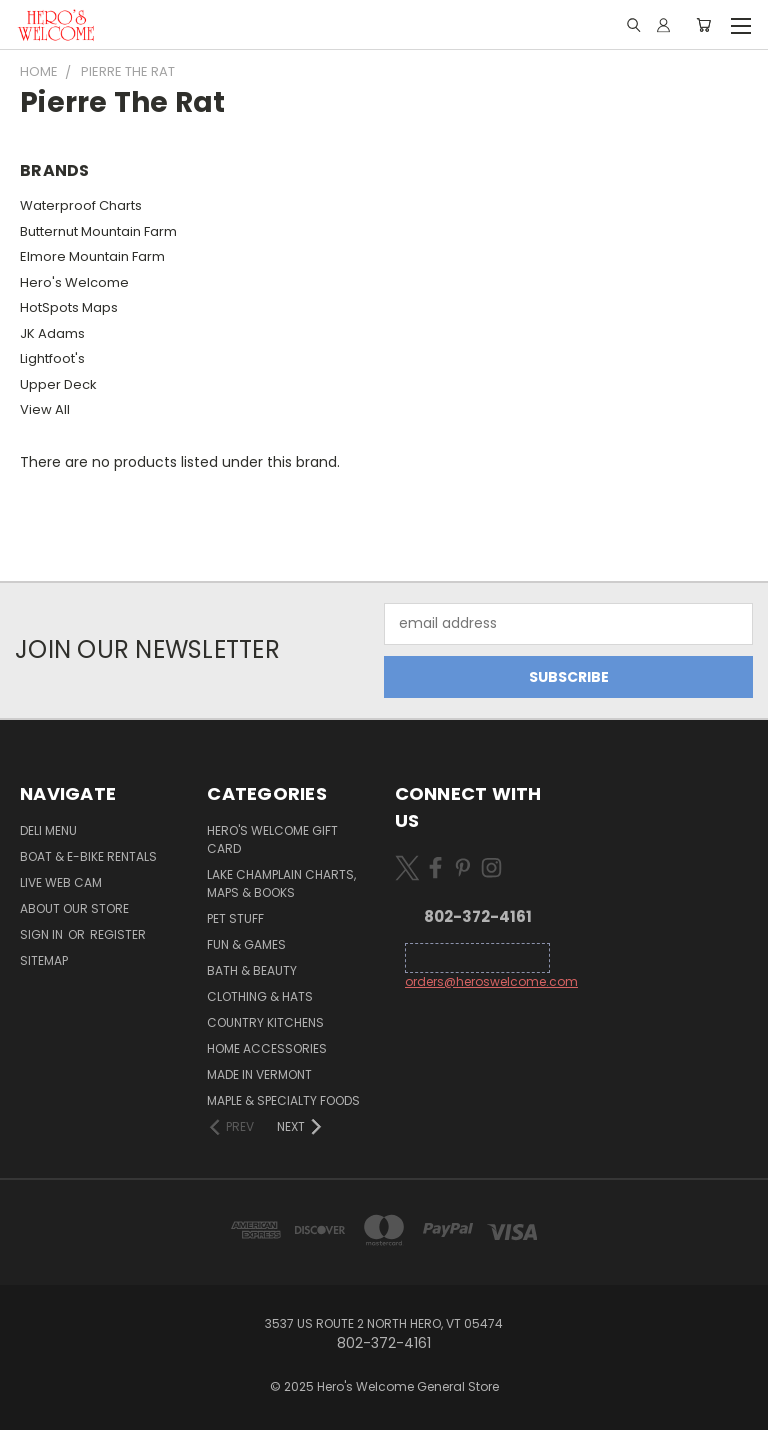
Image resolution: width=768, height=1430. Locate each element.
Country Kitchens (265, 1022)
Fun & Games (246, 944)
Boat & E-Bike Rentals (88, 856)
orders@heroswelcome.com (491, 981)
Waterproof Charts (81, 205)
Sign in (43, 934)
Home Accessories (267, 1048)
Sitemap (44, 960)
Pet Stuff (235, 918)
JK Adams (52, 333)
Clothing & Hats (260, 996)
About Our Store (74, 908)
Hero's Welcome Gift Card (272, 839)
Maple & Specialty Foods (283, 1100)
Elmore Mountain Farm (92, 256)
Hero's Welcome (74, 282)
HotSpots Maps (69, 307)
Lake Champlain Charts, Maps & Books (281, 883)
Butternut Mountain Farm (98, 231)
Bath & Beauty (252, 970)
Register (118, 934)
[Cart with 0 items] (703, 25)
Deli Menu (48, 830)
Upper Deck (58, 384)
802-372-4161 (478, 916)
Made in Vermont (259, 1074)
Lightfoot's (52, 358)
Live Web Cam (61, 882)
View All (45, 409)
